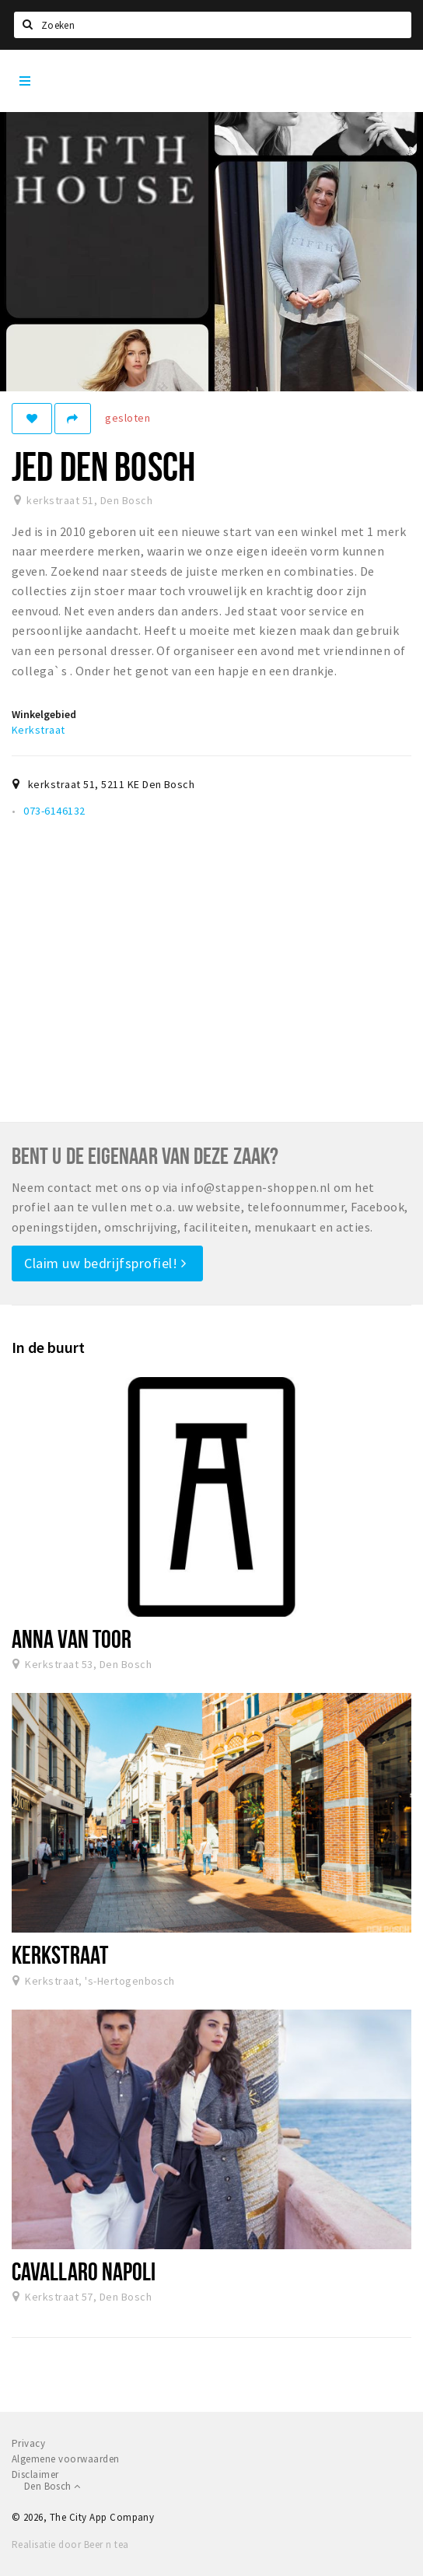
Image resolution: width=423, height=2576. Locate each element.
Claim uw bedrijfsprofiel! (105, 1263)
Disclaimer (35, 2474)
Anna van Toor (71, 1638)
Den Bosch (52, 2486)
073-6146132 (54, 811)
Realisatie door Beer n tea (70, 2544)
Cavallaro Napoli (84, 2271)
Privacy (28, 2443)
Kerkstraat (38, 730)
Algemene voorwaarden (66, 2459)
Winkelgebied (44, 714)
